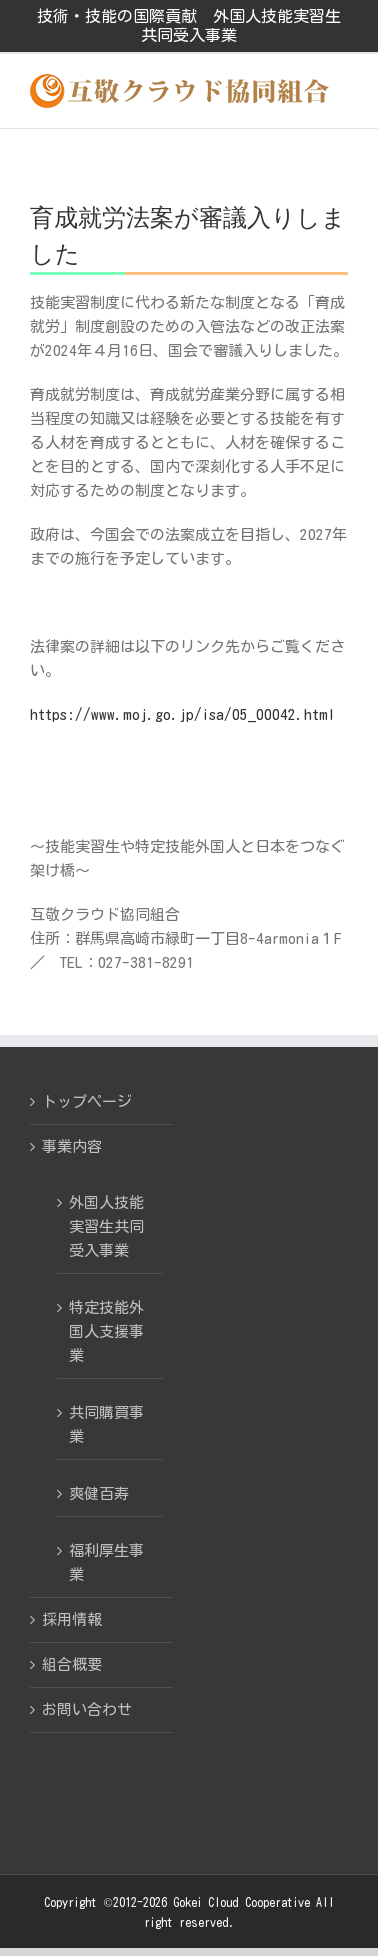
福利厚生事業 (106, 1562)
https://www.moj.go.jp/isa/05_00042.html (182, 714)
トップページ (87, 1101)
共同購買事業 (106, 1424)
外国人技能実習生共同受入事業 (106, 1226)
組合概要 (72, 1664)
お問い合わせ (87, 1709)
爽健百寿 (99, 1493)
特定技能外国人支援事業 (106, 1331)
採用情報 (72, 1619)
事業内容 (72, 1146)
